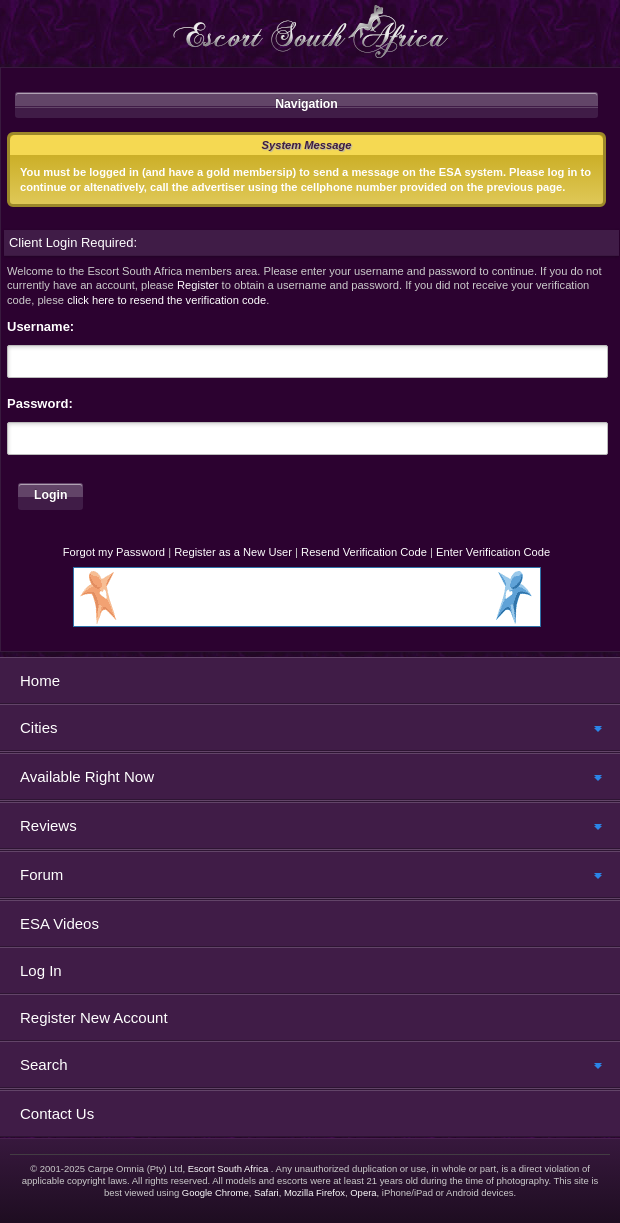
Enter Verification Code (493, 552)
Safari (266, 1192)
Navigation (306, 104)
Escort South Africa (228, 1168)
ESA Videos (59, 923)
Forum (41, 874)
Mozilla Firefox (314, 1192)
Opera (363, 1192)
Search (44, 1064)
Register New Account (94, 1017)
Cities (39, 727)
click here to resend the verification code (166, 300)
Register (198, 285)
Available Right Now (87, 776)
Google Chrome (215, 1192)
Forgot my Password (114, 552)
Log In (41, 970)
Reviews (48, 825)
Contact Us (57, 1113)
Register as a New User (233, 552)
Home (40, 680)
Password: (40, 403)
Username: (40, 326)
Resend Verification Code (364, 552)
